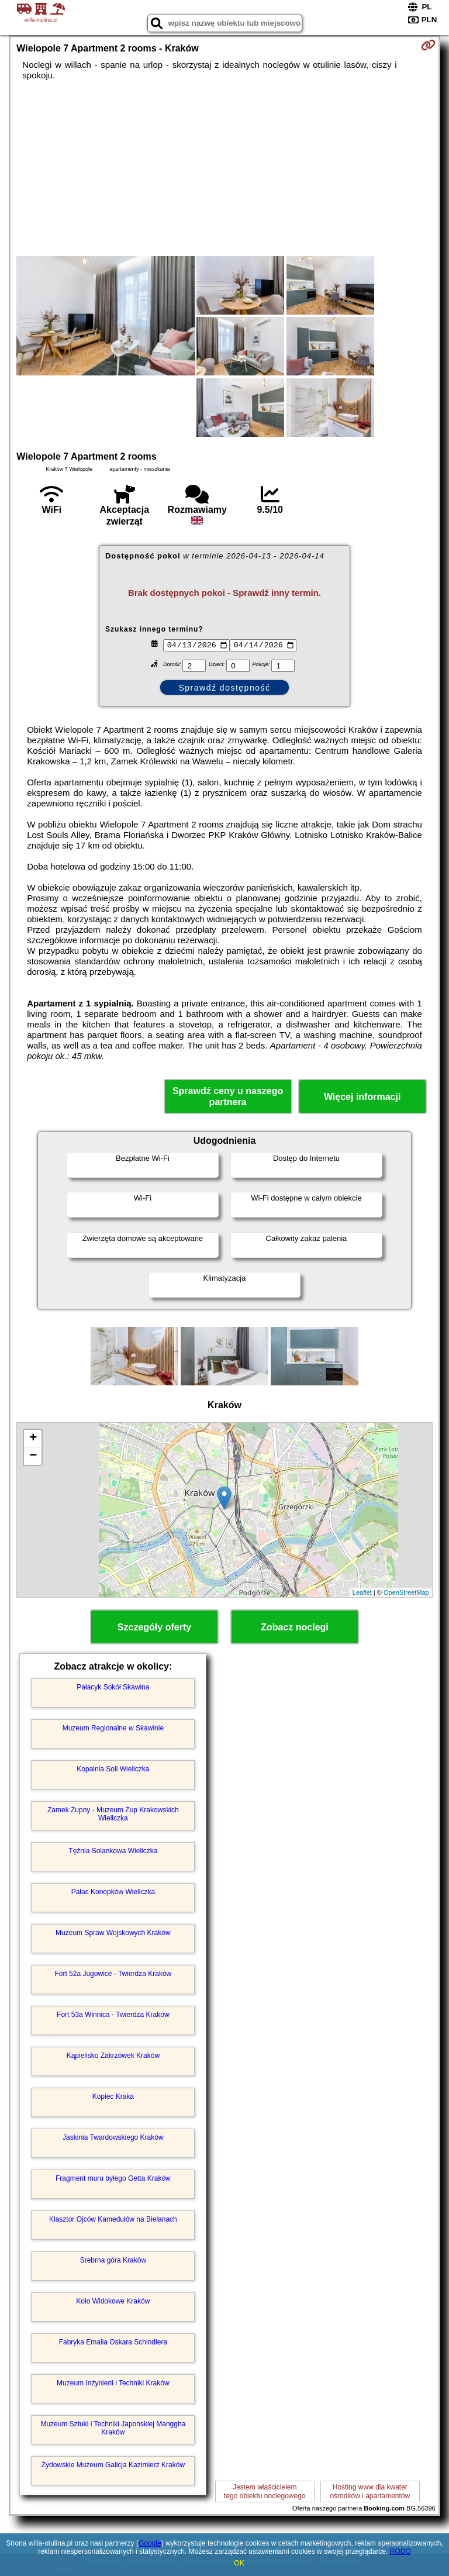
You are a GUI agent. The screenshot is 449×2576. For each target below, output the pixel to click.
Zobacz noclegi (295, 1627)
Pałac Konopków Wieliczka (113, 1892)
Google (150, 2543)
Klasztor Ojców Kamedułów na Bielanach (113, 2219)
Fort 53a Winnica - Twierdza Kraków (113, 2015)
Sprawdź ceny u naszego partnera (227, 1096)
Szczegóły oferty (154, 1627)
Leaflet (362, 1592)
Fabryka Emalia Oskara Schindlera (113, 2342)
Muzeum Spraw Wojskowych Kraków (113, 1933)
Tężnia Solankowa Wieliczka (112, 1851)
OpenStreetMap (406, 1592)
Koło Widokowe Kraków (113, 2301)
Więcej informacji (362, 1097)
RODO (400, 2551)
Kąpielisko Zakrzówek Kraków (113, 2055)
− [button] (33, 1456)
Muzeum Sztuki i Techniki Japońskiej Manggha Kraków (112, 2428)
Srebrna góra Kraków (113, 2260)
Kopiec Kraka (113, 2096)
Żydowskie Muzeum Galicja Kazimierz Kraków (113, 2465)
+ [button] (33, 1438)
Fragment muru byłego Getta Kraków (113, 2178)
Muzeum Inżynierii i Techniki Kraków (113, 2383)
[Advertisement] (224, 168)
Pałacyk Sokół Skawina (113, 1687)
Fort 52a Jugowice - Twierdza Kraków (112, 1974)
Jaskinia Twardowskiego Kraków (113, 2137)
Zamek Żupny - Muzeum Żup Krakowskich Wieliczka (113, 1814)
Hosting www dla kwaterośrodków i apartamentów (370, 2491)
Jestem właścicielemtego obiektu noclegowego (264, 2491)
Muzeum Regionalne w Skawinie (113, 1728)
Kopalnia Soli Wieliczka (113, 1769)
